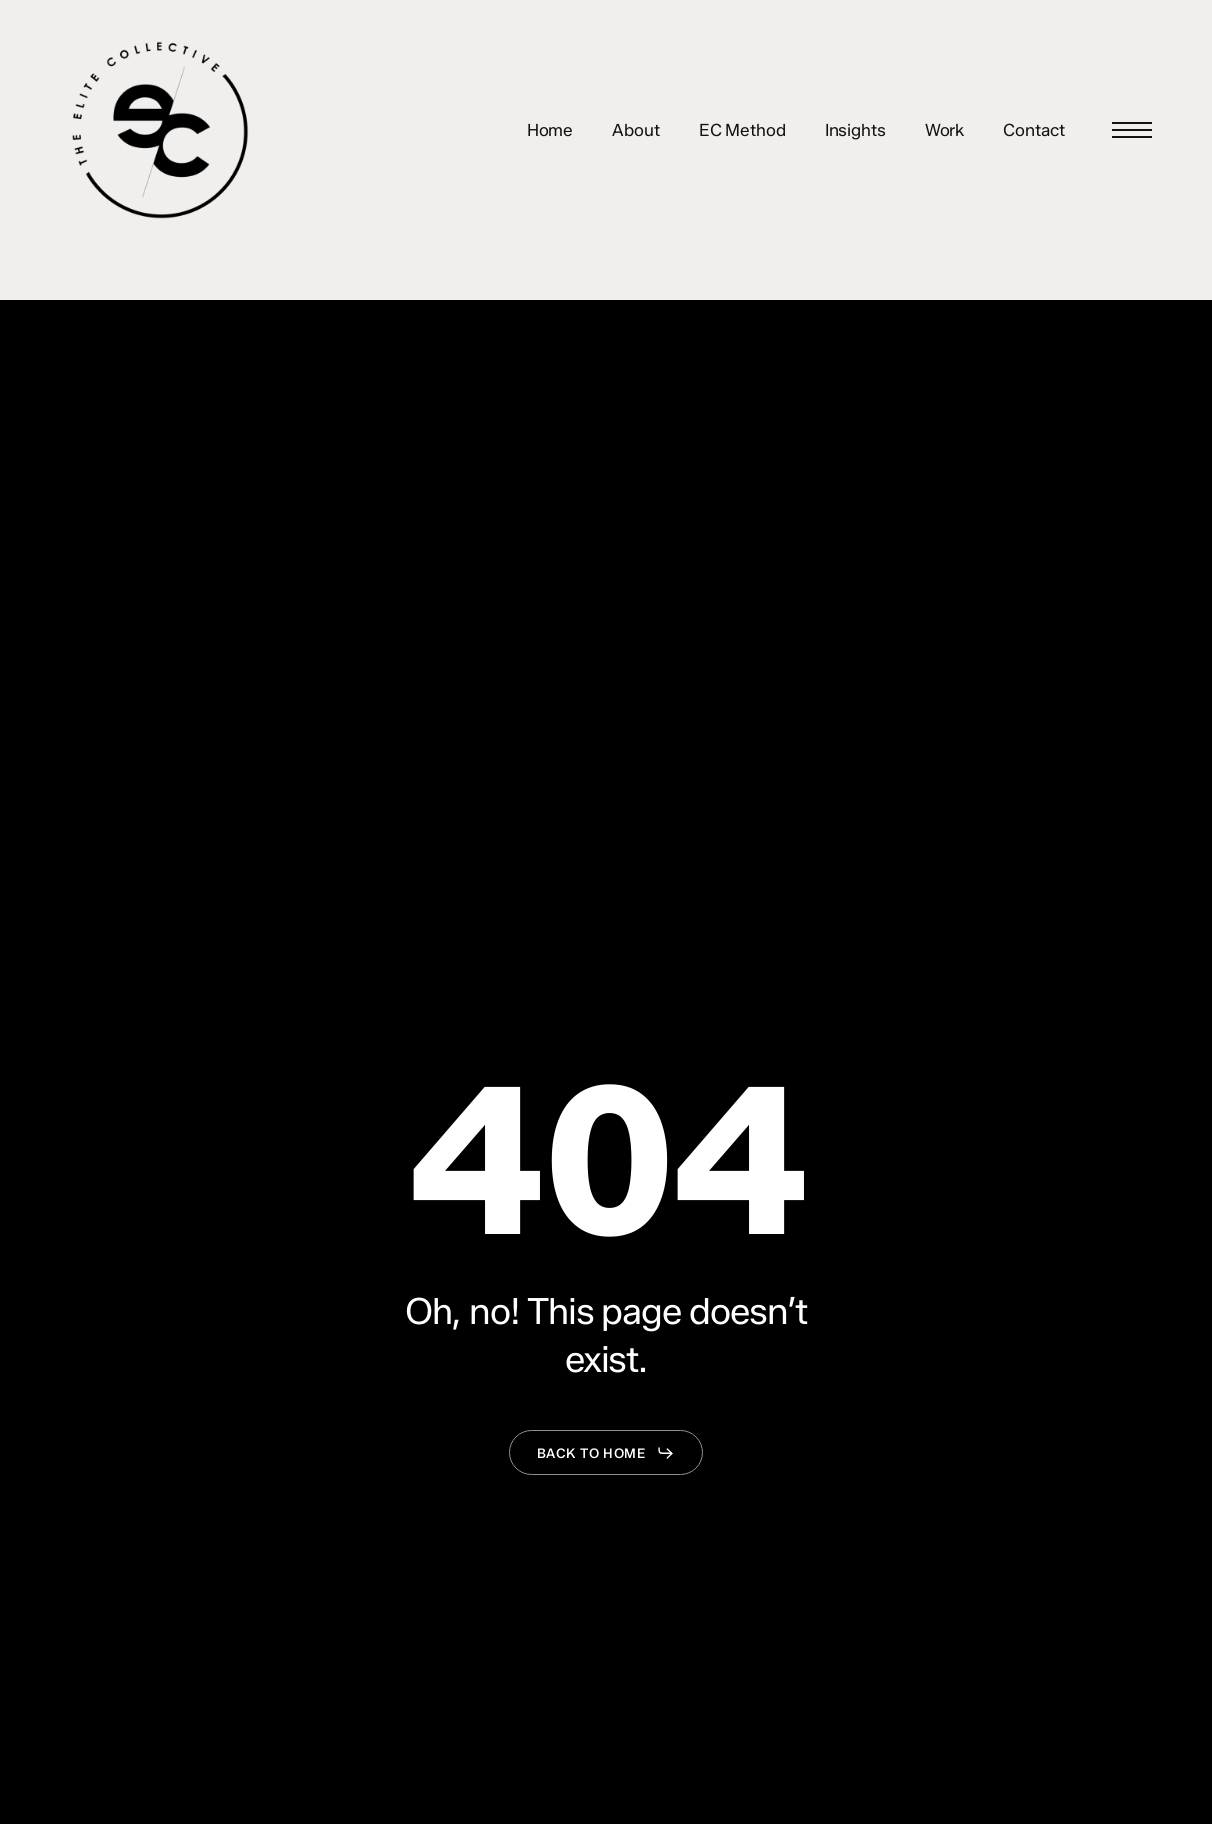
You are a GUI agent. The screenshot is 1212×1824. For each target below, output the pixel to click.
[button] (1132, 130)
